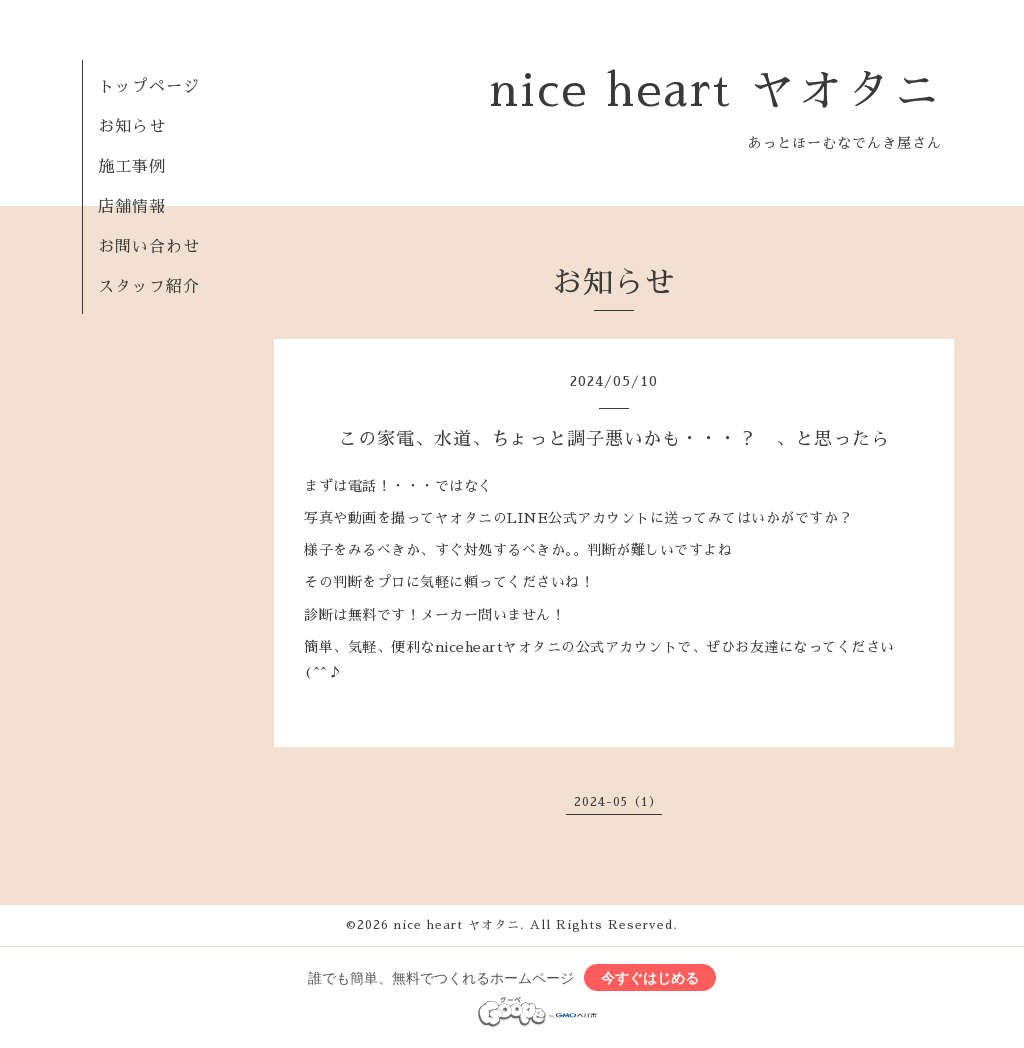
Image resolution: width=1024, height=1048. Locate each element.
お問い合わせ (149, 247)
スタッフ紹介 (149, 287)
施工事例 (132, 167)
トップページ (149, 87)
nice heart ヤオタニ (716, 90)
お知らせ (132, 127)
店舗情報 (132, 207)
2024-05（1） (618, 802)
